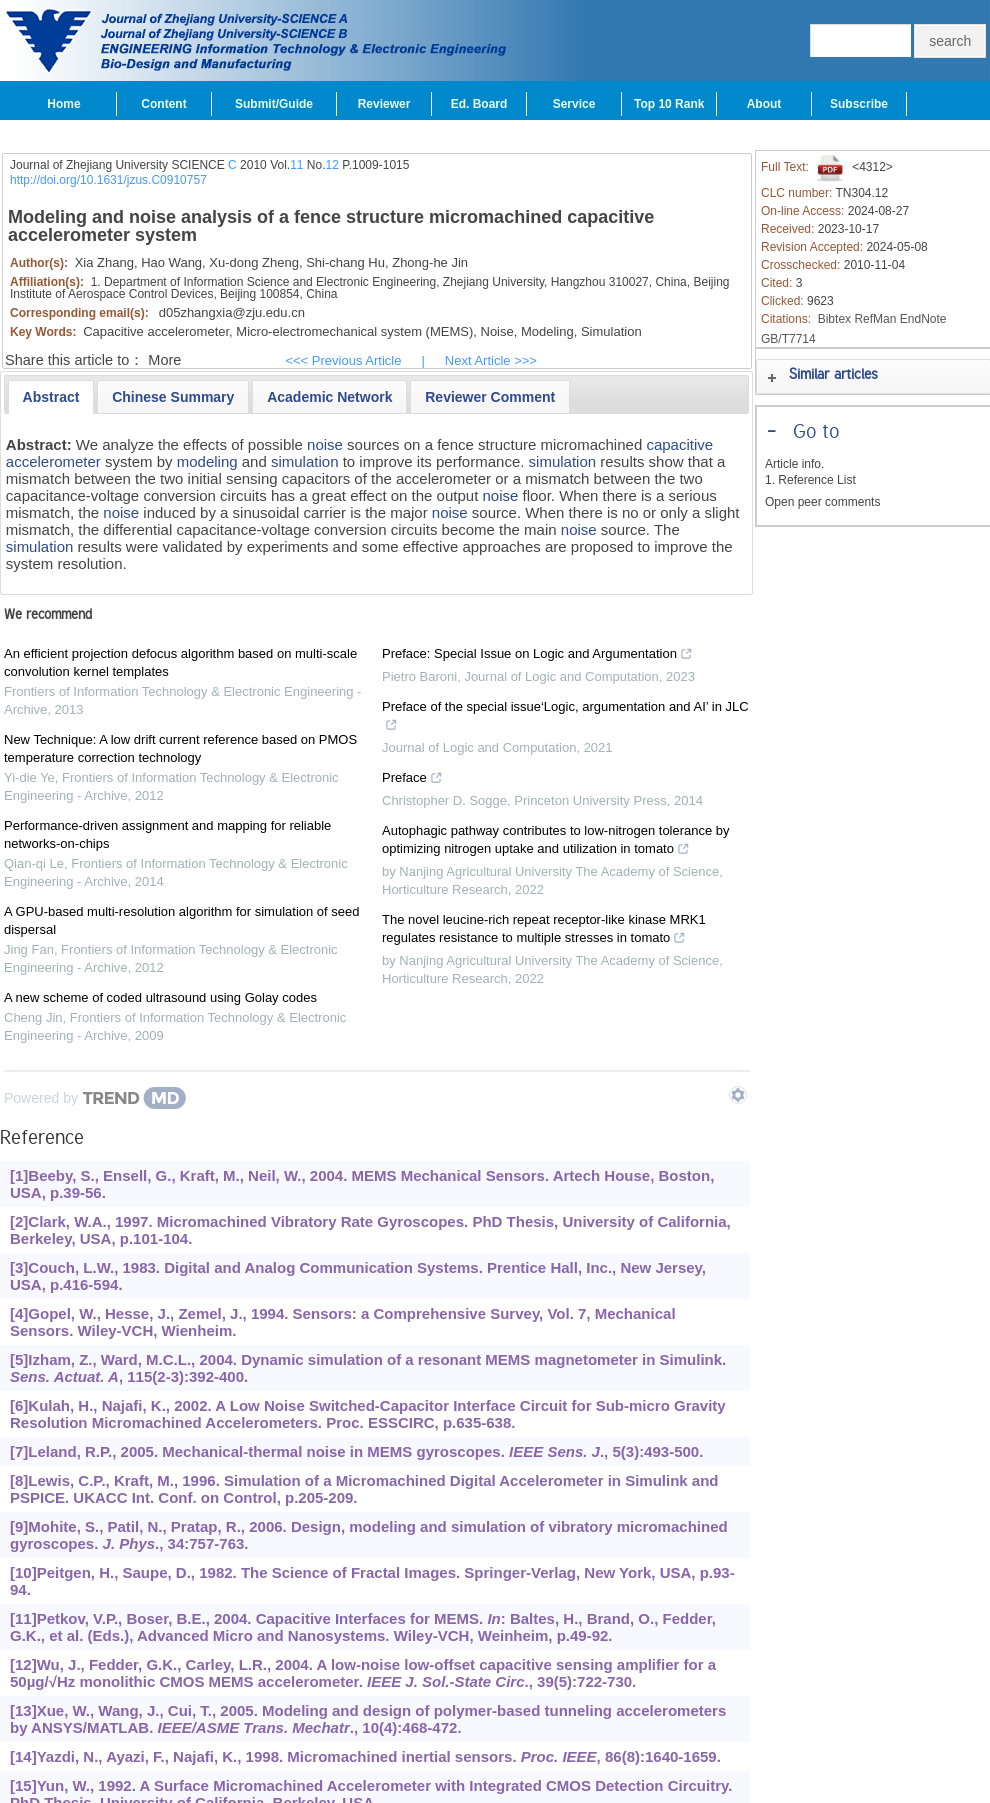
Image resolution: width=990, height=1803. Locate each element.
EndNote (923, 319)
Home (63, 104)
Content (163, 104)
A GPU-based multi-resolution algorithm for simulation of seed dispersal (182, 920)
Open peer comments (822, 502)
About (764, 104)
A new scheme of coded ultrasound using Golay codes (160, 997)
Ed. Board (479, 104)
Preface (412, 780)
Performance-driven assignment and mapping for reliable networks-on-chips (167, 834)
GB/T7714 (788, 339)
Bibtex (834, 319)
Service (574, 104)
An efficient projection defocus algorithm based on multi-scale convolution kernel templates (180, 662)
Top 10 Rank (669, 104)
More (164, 360)
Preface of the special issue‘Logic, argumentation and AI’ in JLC (565, 718)
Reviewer (384, 104)
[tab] (51, 397)
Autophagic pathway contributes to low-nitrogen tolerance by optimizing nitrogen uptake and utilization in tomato (556, 842)
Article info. (794, 464)
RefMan (875, 319)
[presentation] (51, 397)
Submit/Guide (274, 104)
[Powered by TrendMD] (95, 1098)
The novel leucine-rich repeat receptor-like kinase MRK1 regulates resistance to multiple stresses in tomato (544, 931)
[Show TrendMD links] (738, 1095)
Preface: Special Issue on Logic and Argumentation (537, 656)
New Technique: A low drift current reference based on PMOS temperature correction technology (180, 748)
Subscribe (859, 104)
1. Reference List (810, 480)
